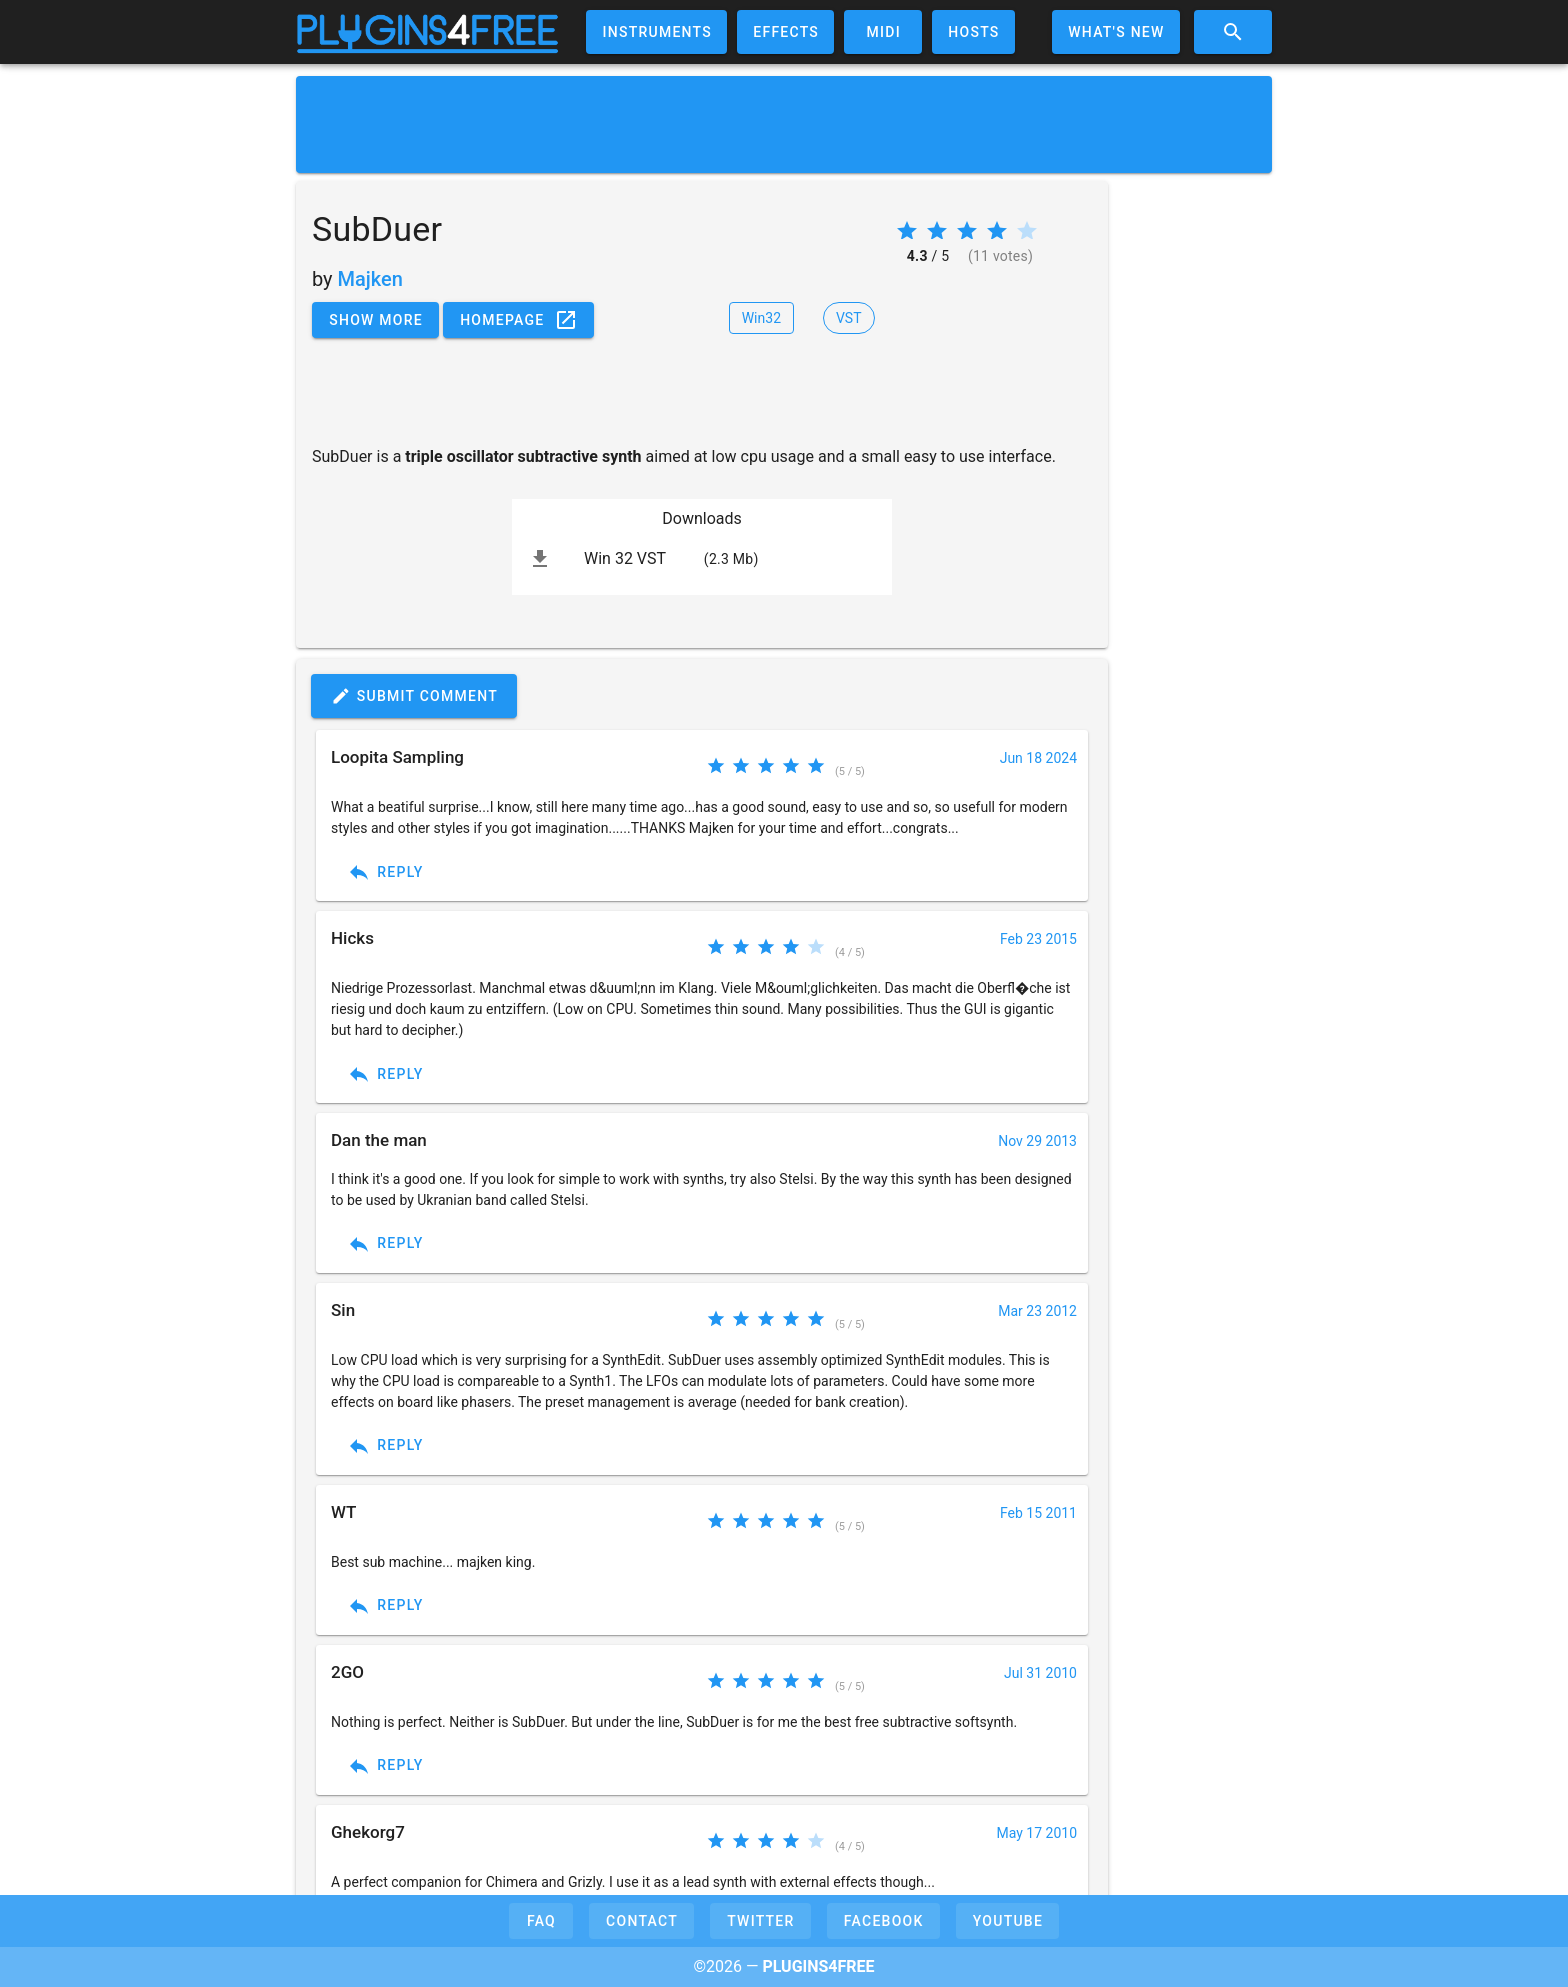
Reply (385, 872)
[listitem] (702, 559)
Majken (370, 279)
